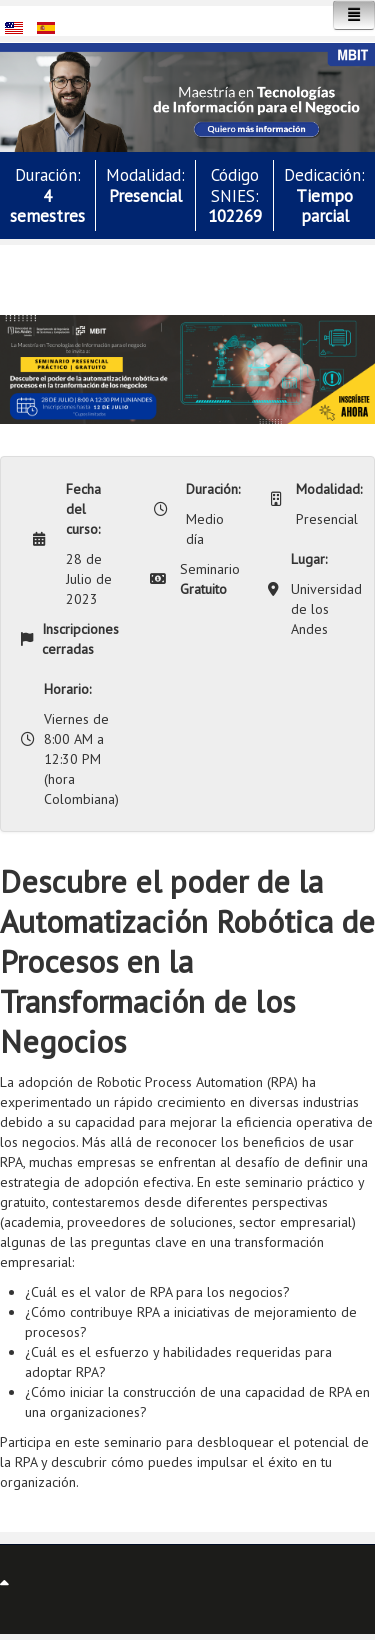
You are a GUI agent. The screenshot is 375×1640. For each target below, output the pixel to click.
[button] (187, 96)
